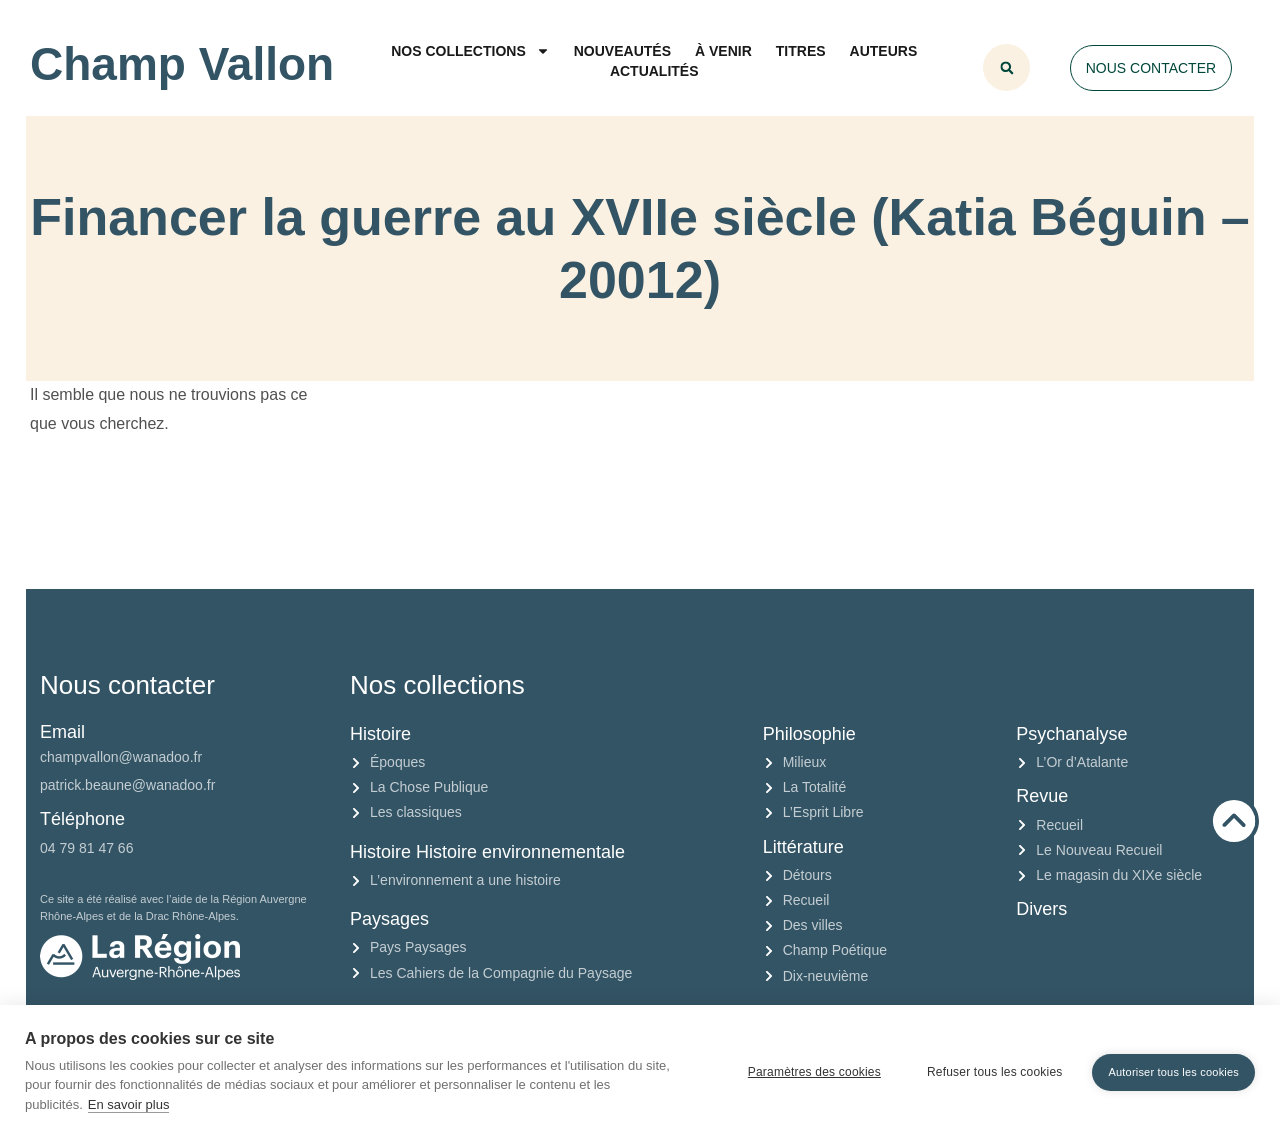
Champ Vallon (182, 64)
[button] (1006, 67)
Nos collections (470, 51)
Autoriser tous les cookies (1173, 1072)
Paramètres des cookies (814, 1072)
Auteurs (884, 51)
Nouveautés (622, 51)
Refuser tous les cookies (995, 1072)
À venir (723, 51)
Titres (801, 51)
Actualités (654, 71)
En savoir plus (129, 1104)
